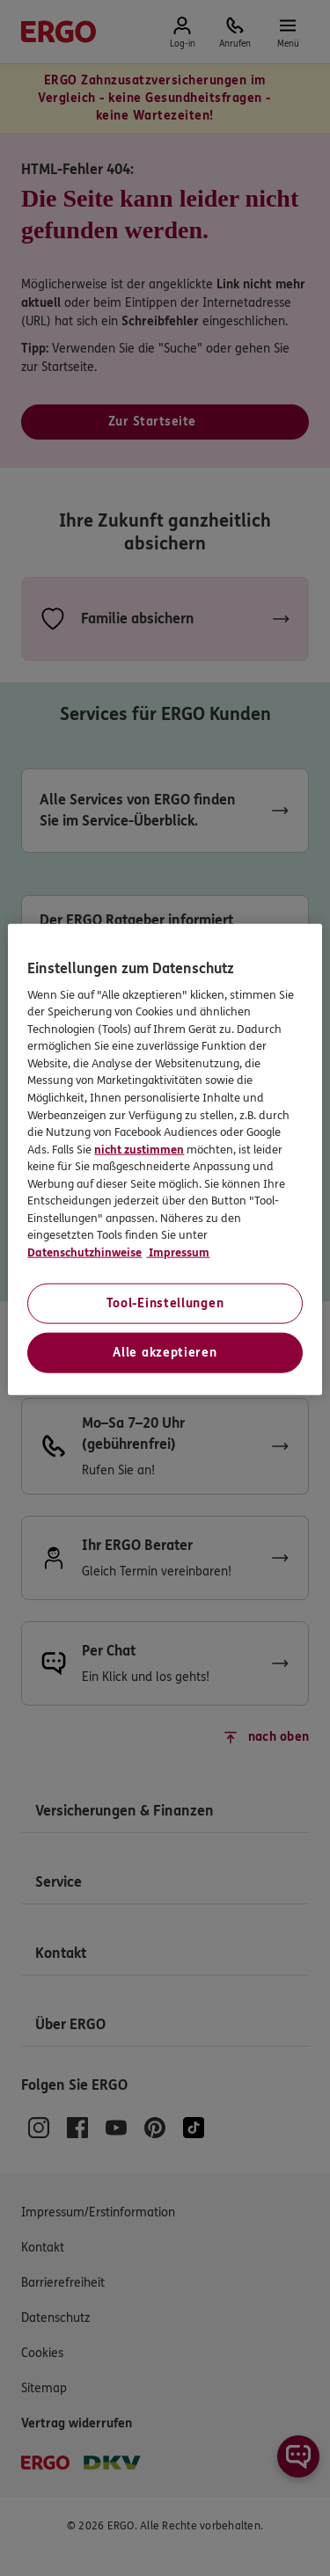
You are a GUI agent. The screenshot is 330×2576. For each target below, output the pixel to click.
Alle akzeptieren (164, 1352)
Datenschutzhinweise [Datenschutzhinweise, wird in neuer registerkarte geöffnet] (84, 1252)
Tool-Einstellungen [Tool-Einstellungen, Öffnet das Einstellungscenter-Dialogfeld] (165, 1303)
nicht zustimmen (139, 1149)
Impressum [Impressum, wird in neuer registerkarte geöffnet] (177, 1252)
